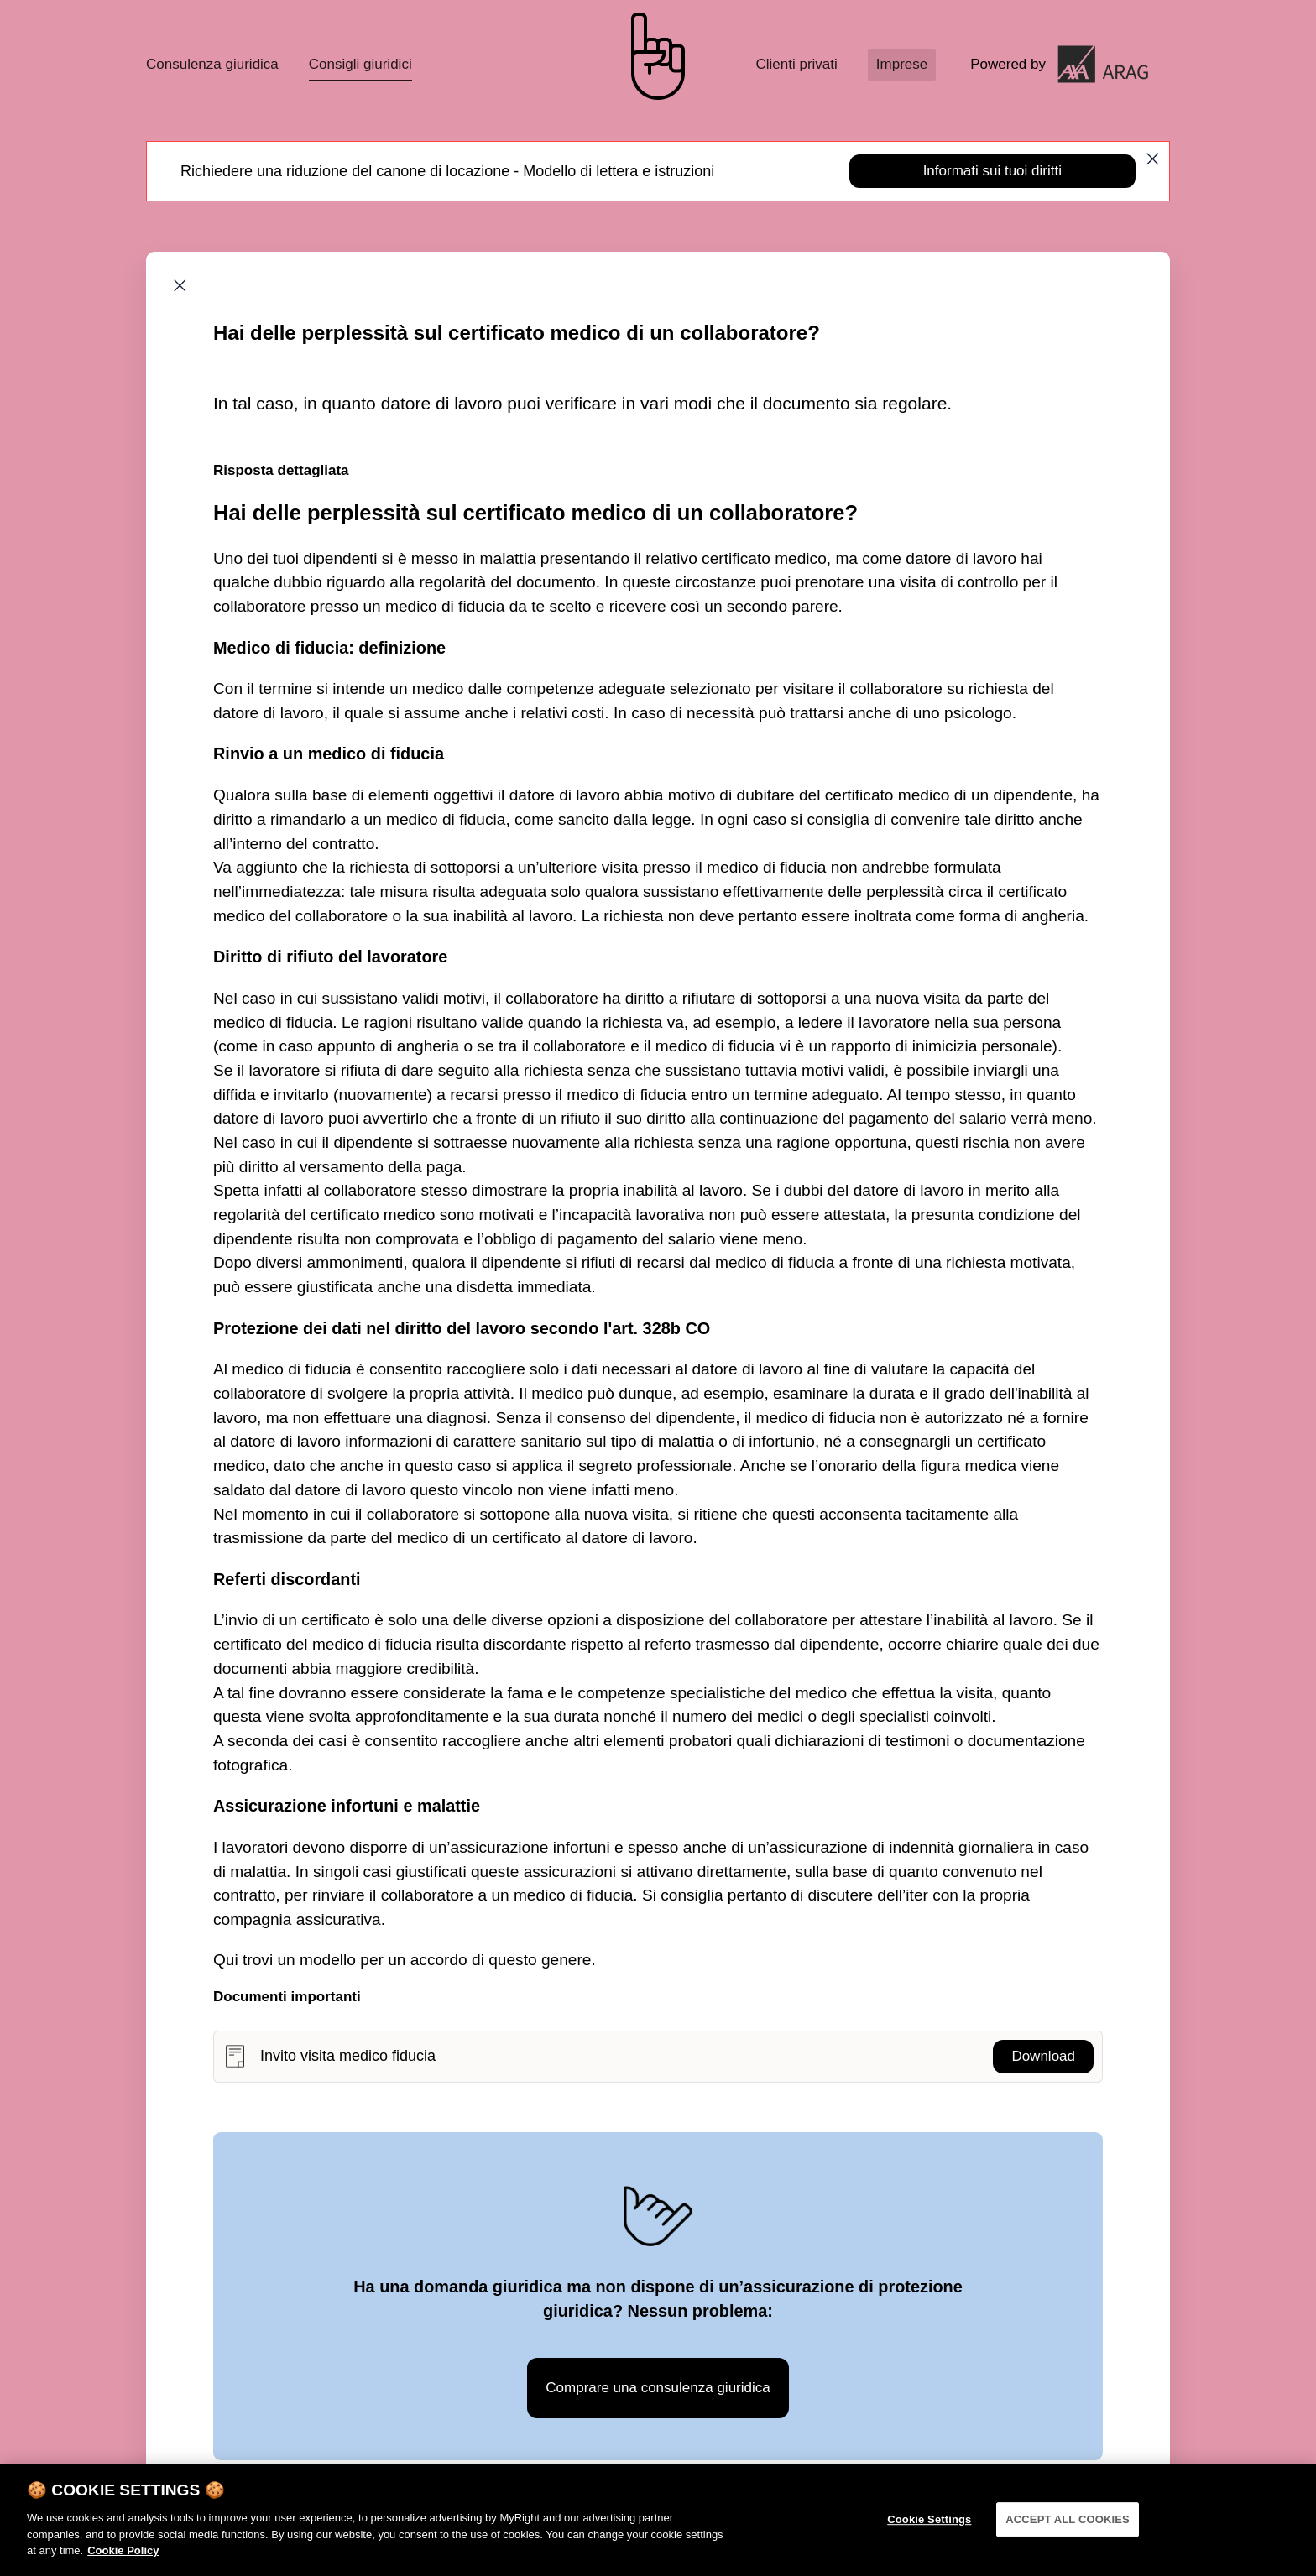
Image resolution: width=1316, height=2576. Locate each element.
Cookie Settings (929, 2533)
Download (1043, 2056)
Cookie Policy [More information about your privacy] (123, 2564)
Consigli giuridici (360, 64)
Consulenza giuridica (212, 64)
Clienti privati (796, 64)
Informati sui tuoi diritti (992, 171)
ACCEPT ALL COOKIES (1067, 2533)
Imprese (901, 64)
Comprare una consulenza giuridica (658, 2388)
